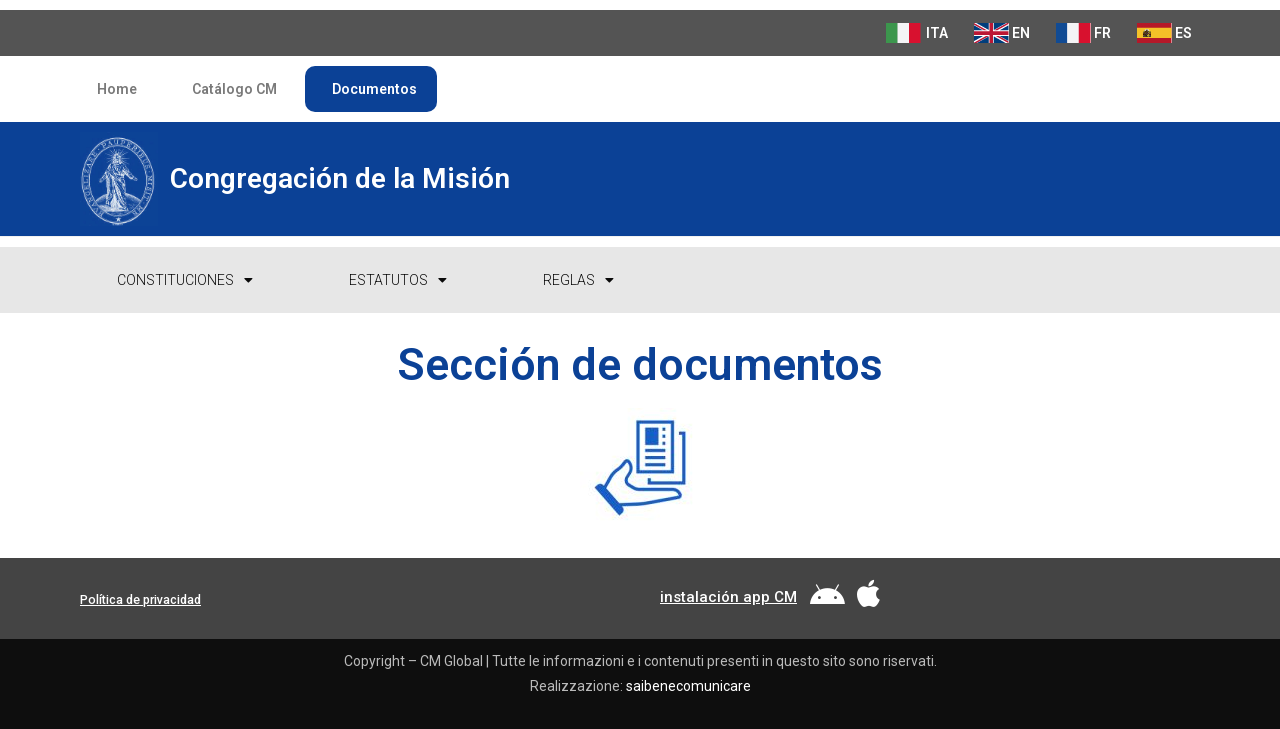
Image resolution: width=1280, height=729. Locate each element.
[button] (140, 600)
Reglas (578, 280)
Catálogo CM (231, 89)
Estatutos (398, 280)
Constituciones (185, 280)
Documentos (371, 89)
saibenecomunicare (688, 686)
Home (113, 89)
